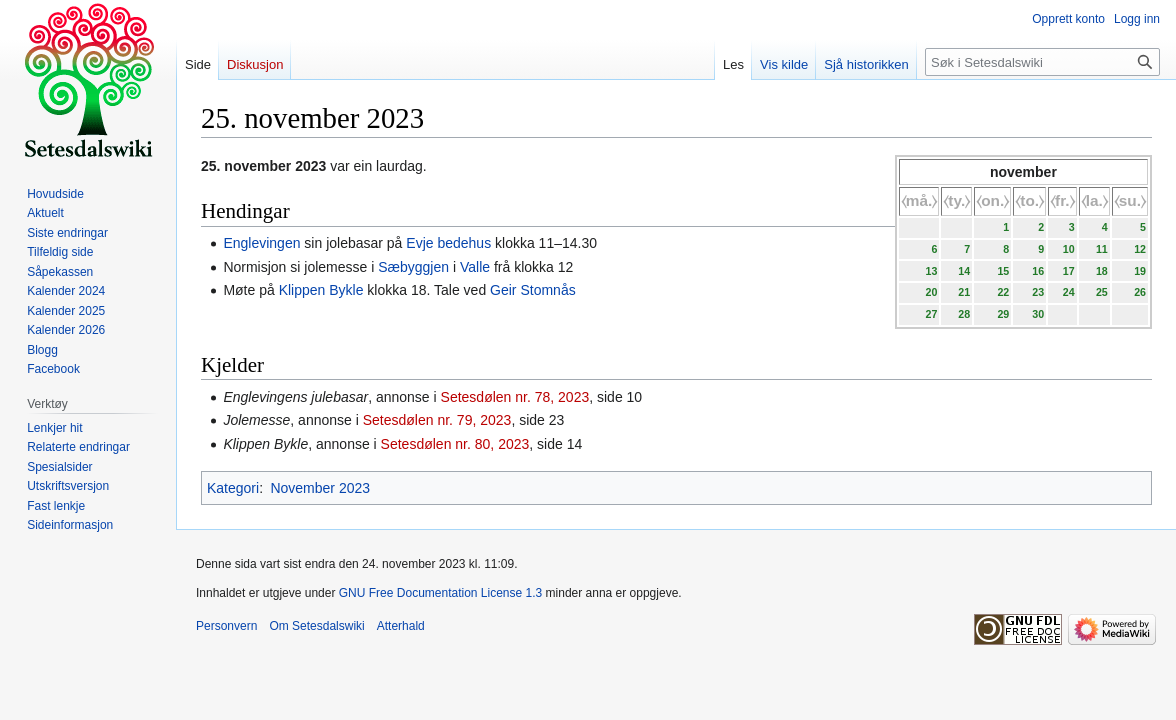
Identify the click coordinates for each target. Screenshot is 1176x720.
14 (964, 271)
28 (964, 314)
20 (931, 292)
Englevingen (261, 243)
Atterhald (401, 626)
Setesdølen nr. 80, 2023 (455, 444)
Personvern (226, 626)
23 (1038, 292)
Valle (475, 267)
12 (1140, 249)
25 (1102, 292)
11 (1102, 249)
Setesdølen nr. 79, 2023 (437, 420)
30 (1038, 314)
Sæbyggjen (413, 267)
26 (1140, 292)
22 (1003, 292)
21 (964, 292)
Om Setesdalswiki (316, 626)
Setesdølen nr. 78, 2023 (515, 397)
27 (931, 314)
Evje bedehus (448, 243)
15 (1003, 271)
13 (931, 271)
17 (1069, 271)
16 (1038, 271)
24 (1069, 292)
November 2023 (320, 488)
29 (1003, 314)
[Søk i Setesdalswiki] (1042, 62)
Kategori (233, 488)
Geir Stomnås (533, 290)
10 (1069, 249)
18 (1102, 271)
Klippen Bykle (321, 290)
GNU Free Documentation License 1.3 (440, 593)
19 (1140, 271)
